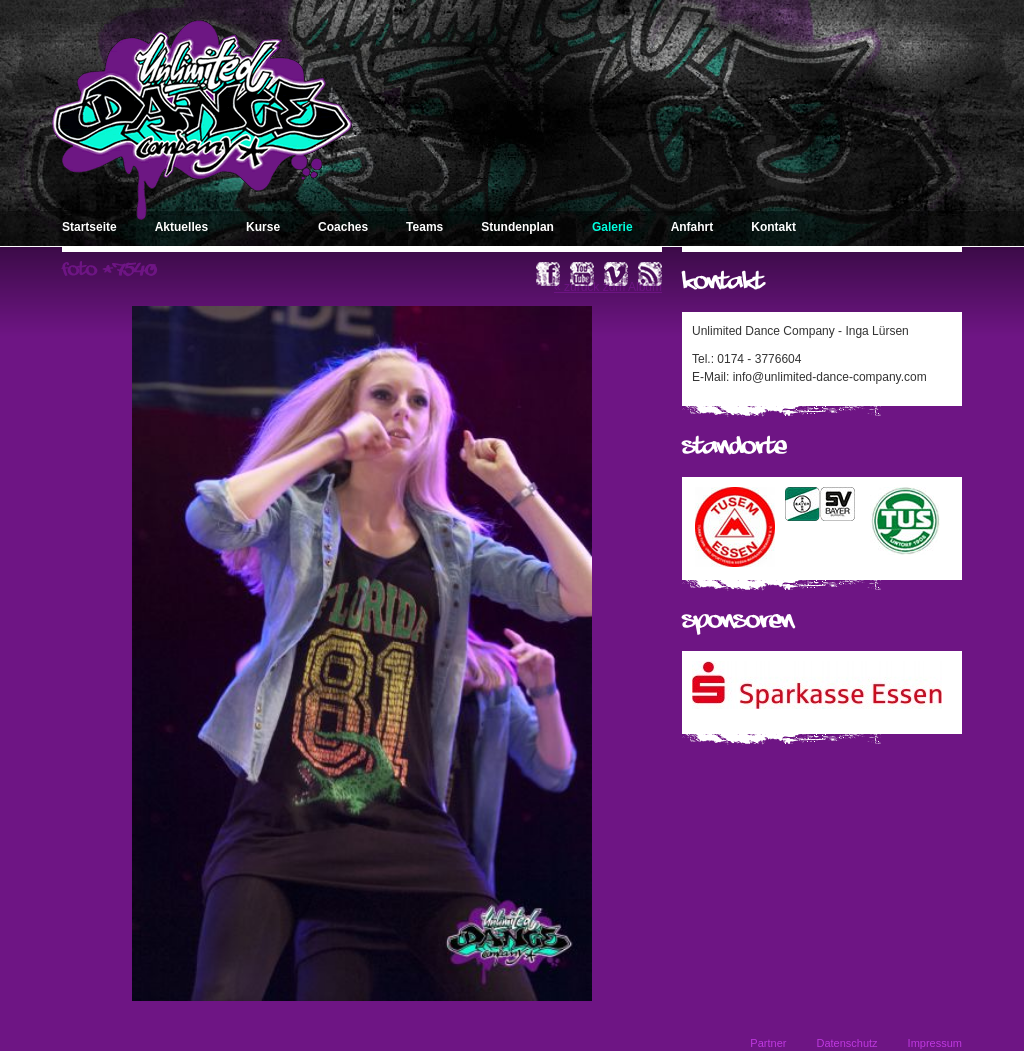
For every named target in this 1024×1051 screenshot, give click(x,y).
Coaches (343, 227)
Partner (768, 1043)
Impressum (935, 1043)
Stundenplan (517, 227)
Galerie (612, 227)
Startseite (89, 227)
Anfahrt (692, 227)
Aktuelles (181, 227)
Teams (424, 227)
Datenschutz (846, 1043)
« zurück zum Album (608, 287)
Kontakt (773, 227)
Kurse (263, 227)
